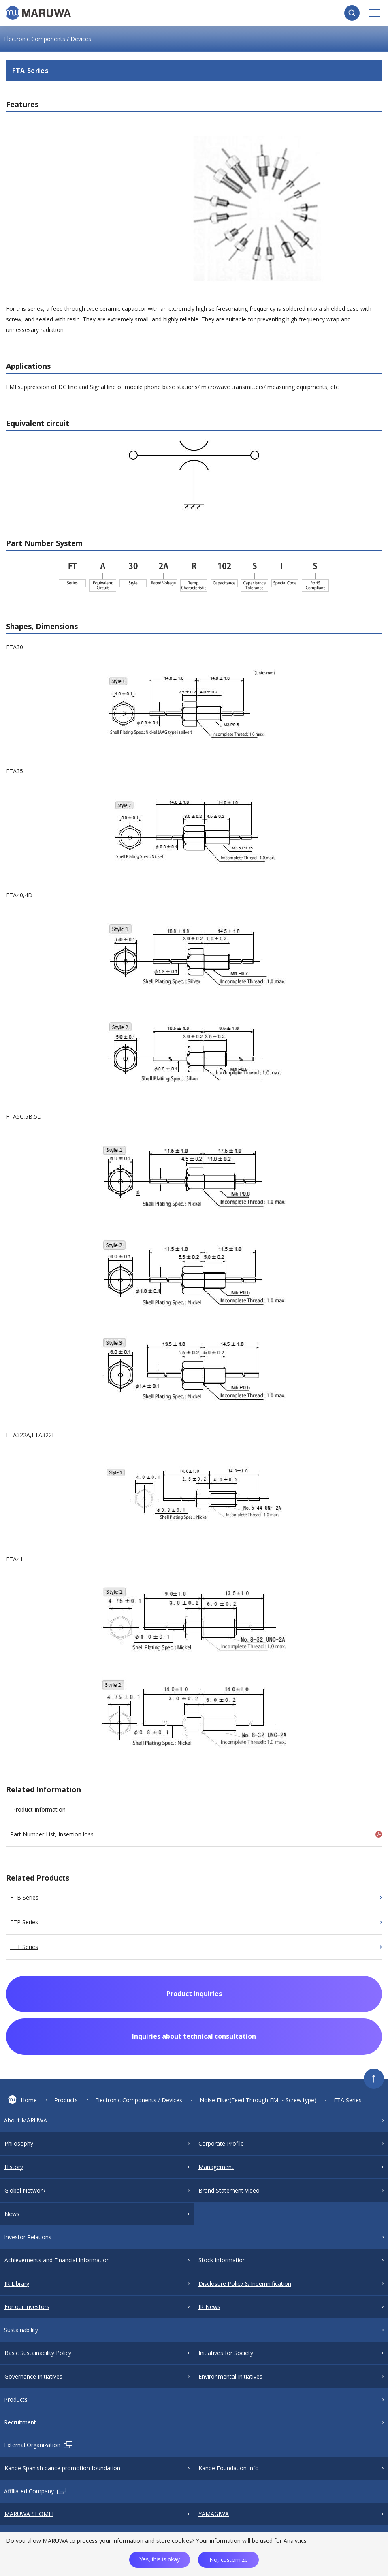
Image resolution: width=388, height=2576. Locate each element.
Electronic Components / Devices (138, 2100)
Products (66, 2100)
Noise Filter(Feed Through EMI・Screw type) (258, 2100)
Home (22, 2099)
